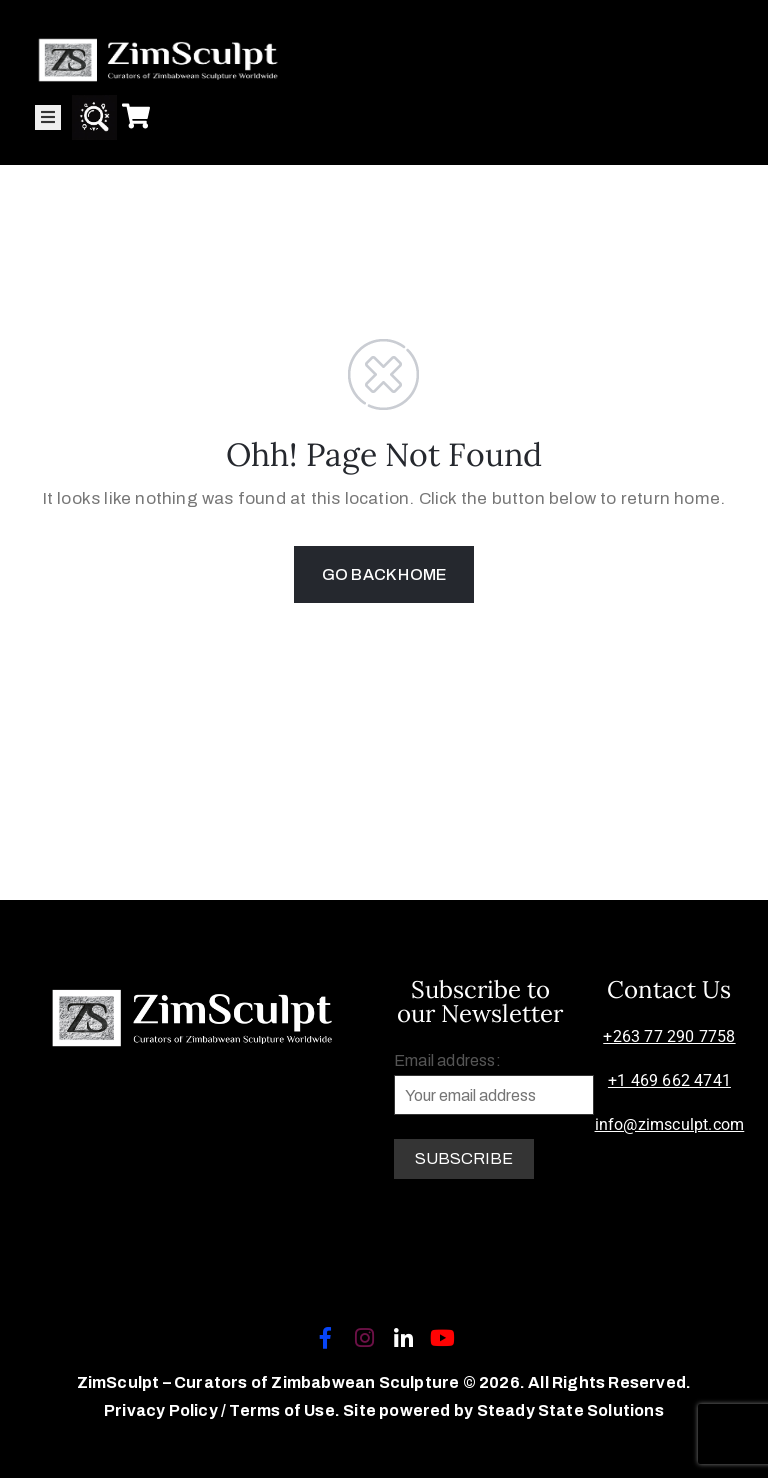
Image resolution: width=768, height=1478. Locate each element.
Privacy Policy (162, 1410)
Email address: (494, 1083)
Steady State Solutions (570, 1410)
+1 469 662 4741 (669, 1080)
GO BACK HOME (384, 574)
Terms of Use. (284, 1410)
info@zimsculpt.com (670, 1124)
